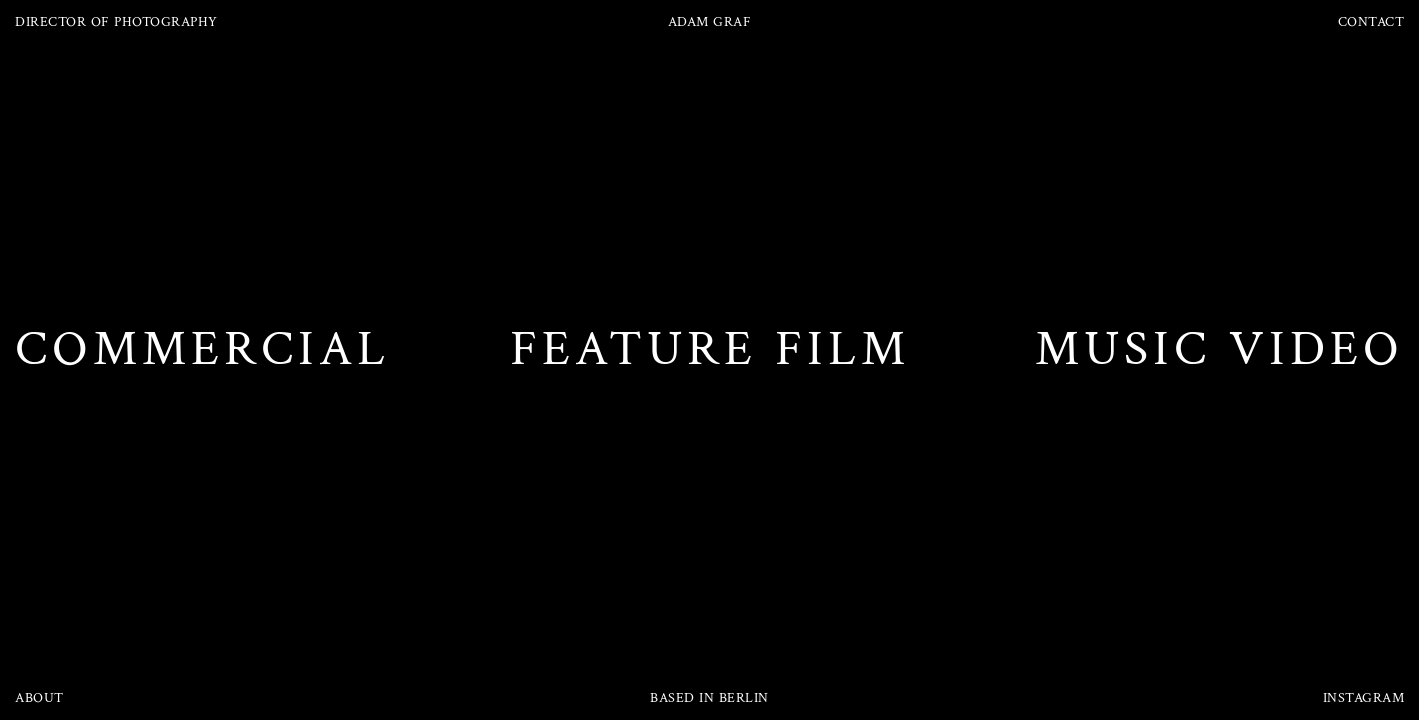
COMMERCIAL (202, 349)
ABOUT (39, 698)
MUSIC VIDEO (1219, 349)
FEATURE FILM (710, 349)
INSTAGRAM (1364, 698)
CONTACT (1371, 22)
